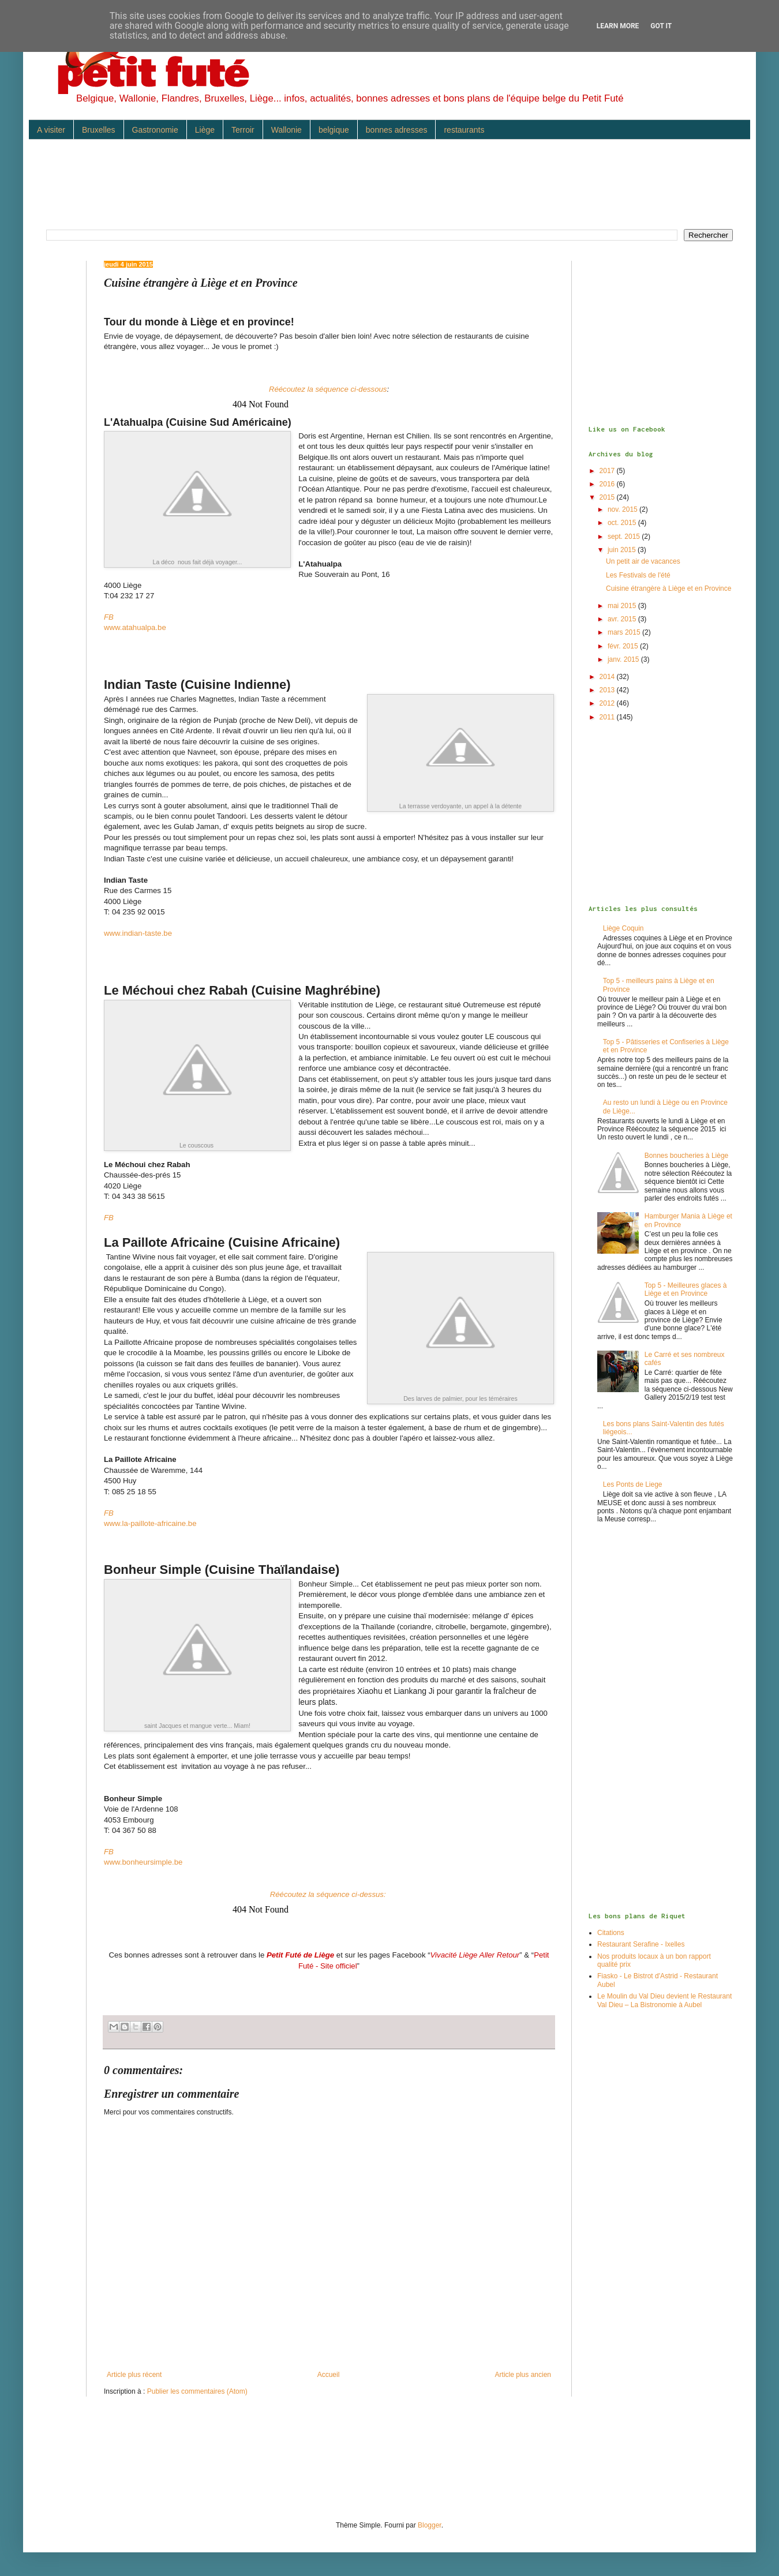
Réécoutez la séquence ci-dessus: (329, 1894)
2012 (608, 703)
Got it (661, 26)
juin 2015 (623, 550)
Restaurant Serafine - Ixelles (640, 1944)
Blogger (429, 2525)
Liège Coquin (623, 928)
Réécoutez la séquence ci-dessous (328, 389)
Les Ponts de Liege (632, 1484)
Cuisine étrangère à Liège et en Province (668, 588)
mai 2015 (623, 606)
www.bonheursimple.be (143, 1862)
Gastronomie (155, 129)
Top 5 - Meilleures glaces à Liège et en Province (686, 1289)
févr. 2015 (624, 646)
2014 (608, 677)
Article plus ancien (523, 2375)
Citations (610, 1933)
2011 (608, 717)
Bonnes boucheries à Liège (686, 1156)
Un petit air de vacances (643, 561)
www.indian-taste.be (138, 933)
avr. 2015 (623, 619)
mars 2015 (625, 632)
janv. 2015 (624, 659)
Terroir (242, 129)
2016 (608, 484)
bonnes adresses (397, 129)
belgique (334, 129)
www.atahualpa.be (135, 627)
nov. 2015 (623, 509)
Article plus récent (134, 2375)
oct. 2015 (623, 523)
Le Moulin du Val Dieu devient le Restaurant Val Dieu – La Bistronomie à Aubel (664, 2000)
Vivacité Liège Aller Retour (475, 1955)
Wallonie (286, 129)
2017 (608, 471)
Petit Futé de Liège (300, 1955)
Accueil (328, 2375)
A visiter (51, 129)
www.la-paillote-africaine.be (150, 1523)
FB (109, 617)
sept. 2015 (625, 537)
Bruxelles (98, 129)
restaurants (464, 129)
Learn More (618, 26)
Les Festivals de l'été (638, 575)
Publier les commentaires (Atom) (197, 2391)
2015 (608, 497)
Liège (205, 129)
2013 (608, 690)
